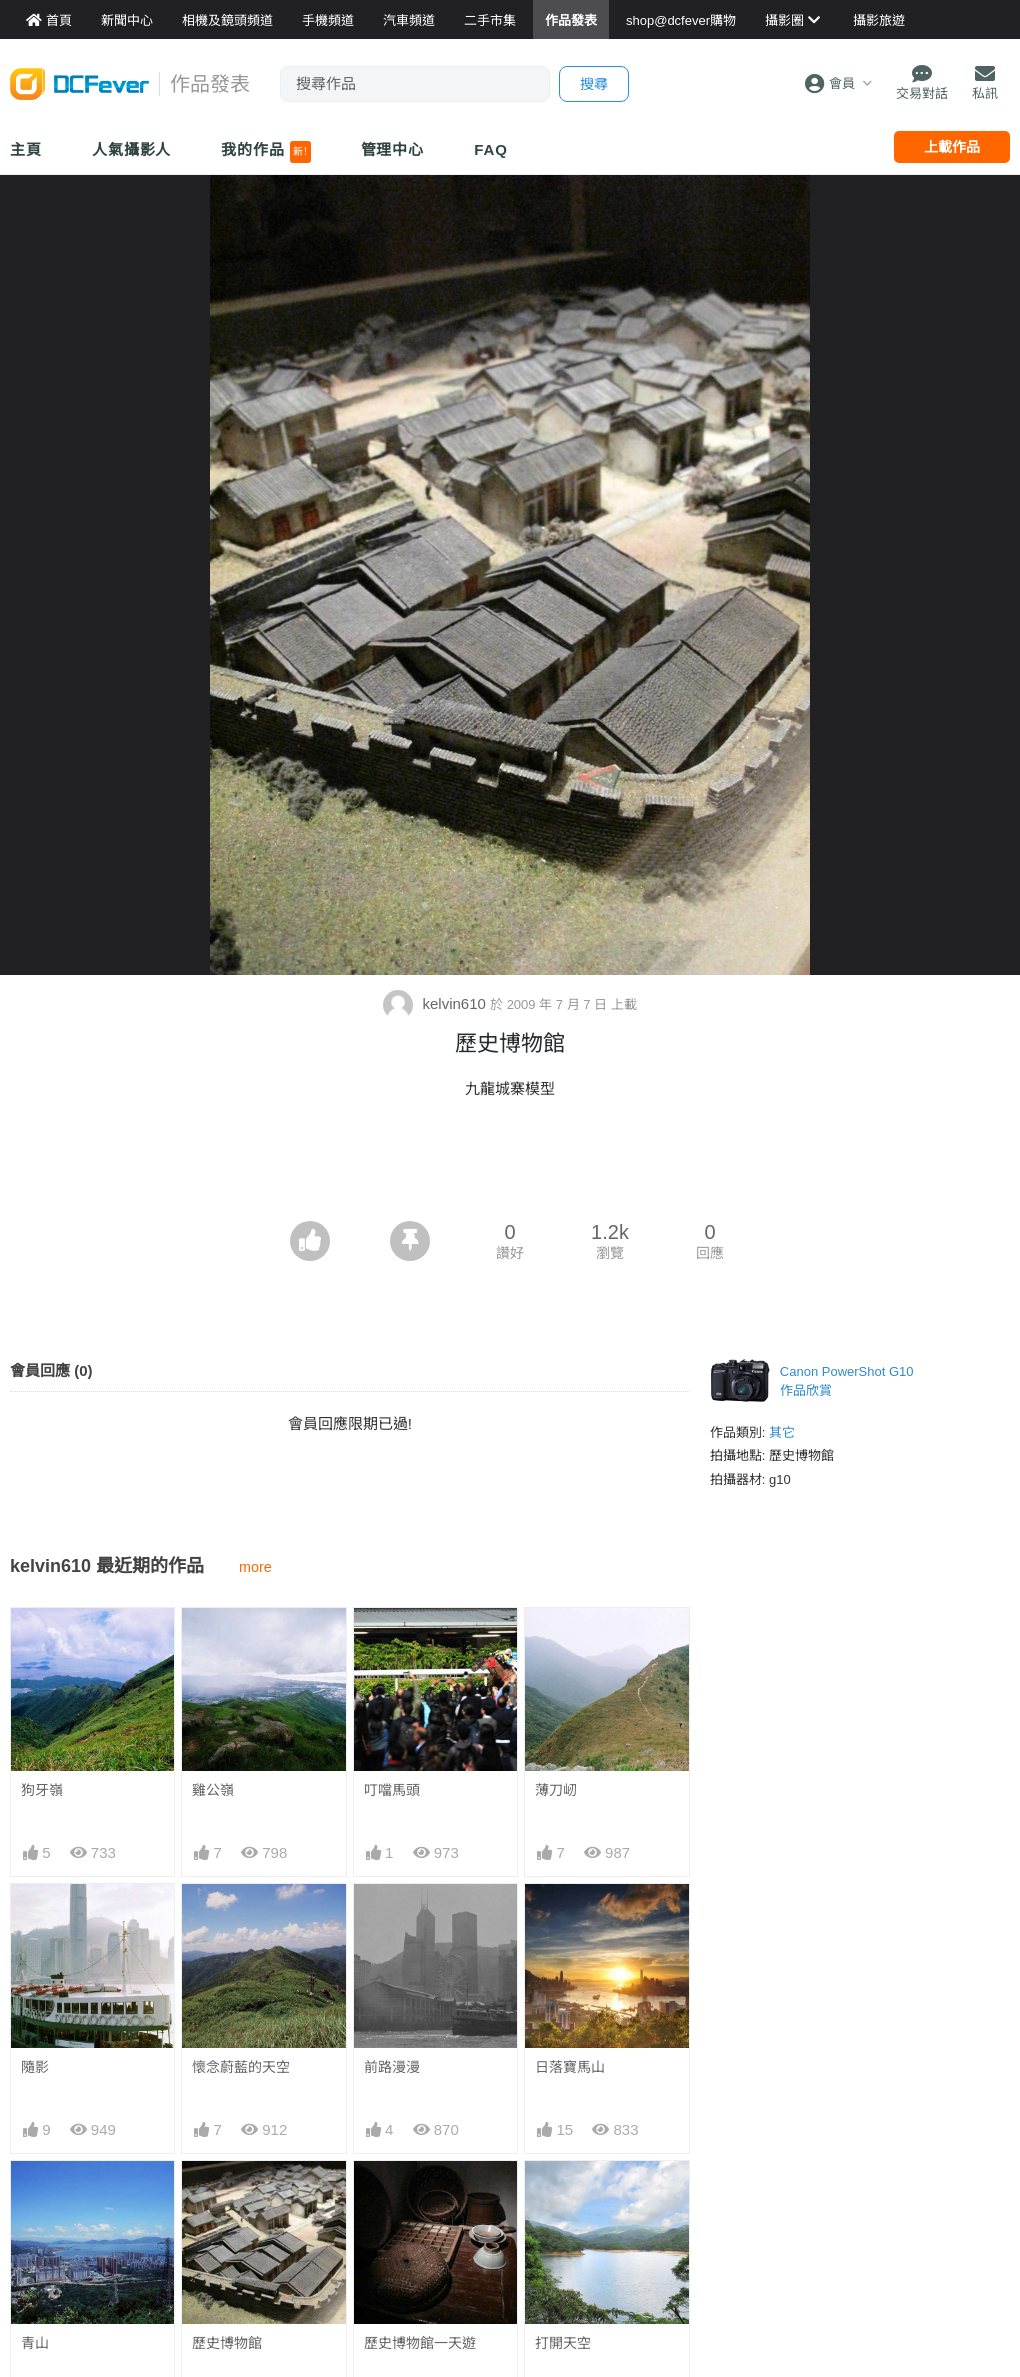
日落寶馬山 (570, 2067)
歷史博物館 (227, 2343)
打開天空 (563, 2343)
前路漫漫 (392, 2067)
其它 (782, 1432)
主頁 (26, 149)
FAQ (491, 149)
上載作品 (952, 147)
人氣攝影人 (132, 149)
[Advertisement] (510, 1166)
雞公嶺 (213, 1790)
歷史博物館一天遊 (420, 2343)
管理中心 (393, 149)
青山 (35, 2343)
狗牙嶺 (42, 1790)
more (255, 1567)
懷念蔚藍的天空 (241, 2067)
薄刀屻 (556, 1790)
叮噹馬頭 (392, 1790)
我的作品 (265, 152)
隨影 (35, 2067)
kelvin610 (436, 1003)
